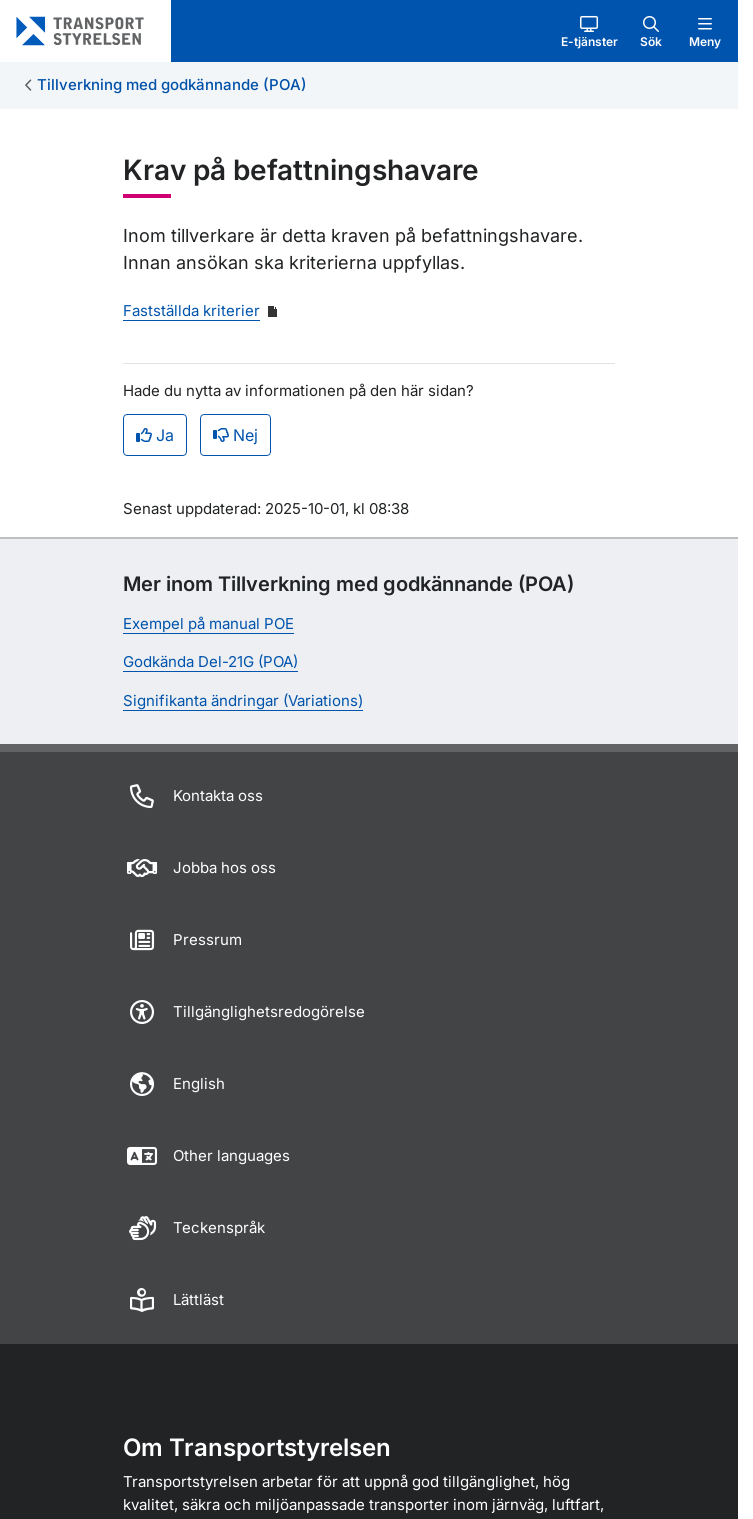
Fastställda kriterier (191, 310)
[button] (589, 31)
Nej (235, 435)
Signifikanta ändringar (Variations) (243, 700)
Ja (155, 435)
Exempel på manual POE (208, 623)
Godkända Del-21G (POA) (210, 661)
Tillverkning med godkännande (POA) (172, 84)
